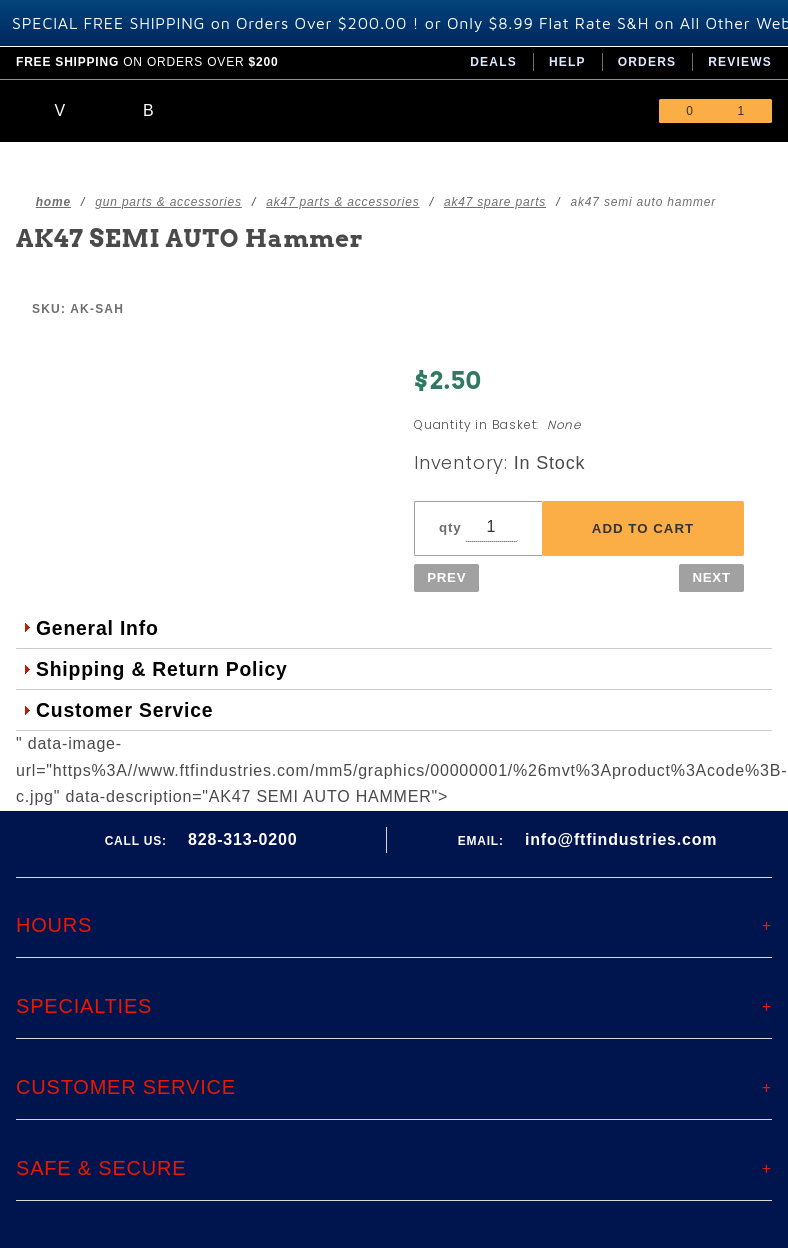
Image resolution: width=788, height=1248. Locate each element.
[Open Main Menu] (60, 111)
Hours (54, 925)
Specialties (84, 1006)
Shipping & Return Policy (162, 669)
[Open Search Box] (149, 111)
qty (450, 527)
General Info (97, 628)
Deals (493, 62)
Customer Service (124, 710)
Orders (647, 62)
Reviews (740, 62)
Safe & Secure (101, 1168)
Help (567, 62)
